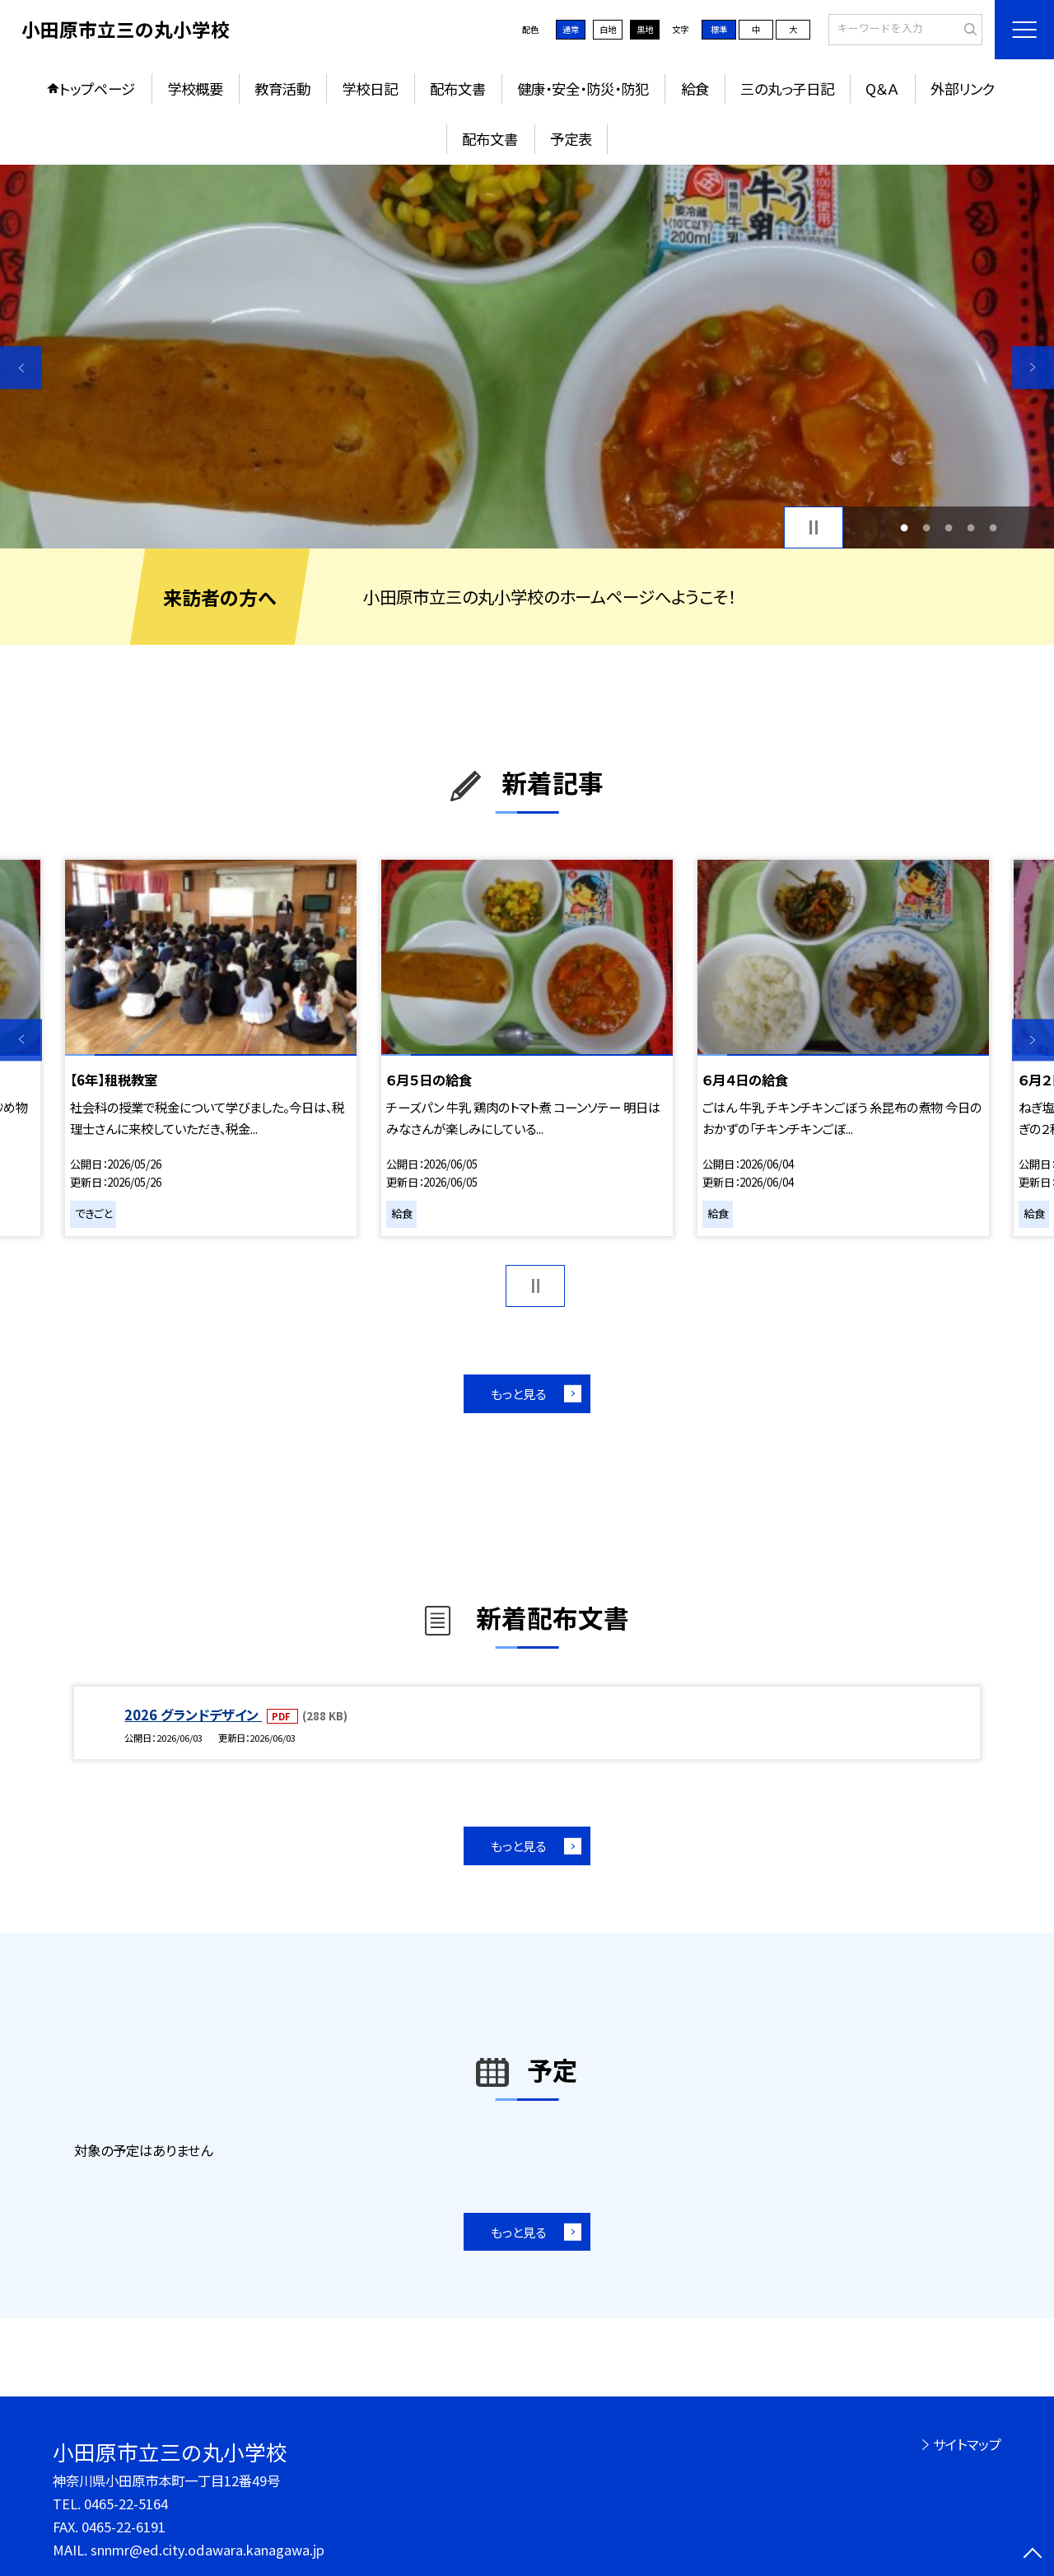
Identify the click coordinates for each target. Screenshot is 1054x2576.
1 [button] (903, 527)
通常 (570, 29)
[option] (527, 357)
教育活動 (282, 88)
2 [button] (926, 527)
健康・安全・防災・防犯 (583, 88)
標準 (719, 29)
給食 (695, 88)
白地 (607, 29)
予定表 (571, 138)
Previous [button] (21, 368)
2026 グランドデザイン (193, 1714)
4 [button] (971, 527)
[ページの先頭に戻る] (1033, 2555)
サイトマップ (967, 2444)
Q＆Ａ (881, 88)
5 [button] (993, 527)
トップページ (97, 88)
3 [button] (949, 527)
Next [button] (1033, 368)
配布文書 (458, 88)
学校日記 (370, 88)
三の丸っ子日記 (787, 88)
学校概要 (195, 88)
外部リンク (962, 88)
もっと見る (518, 1393)
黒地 (645, 29)
